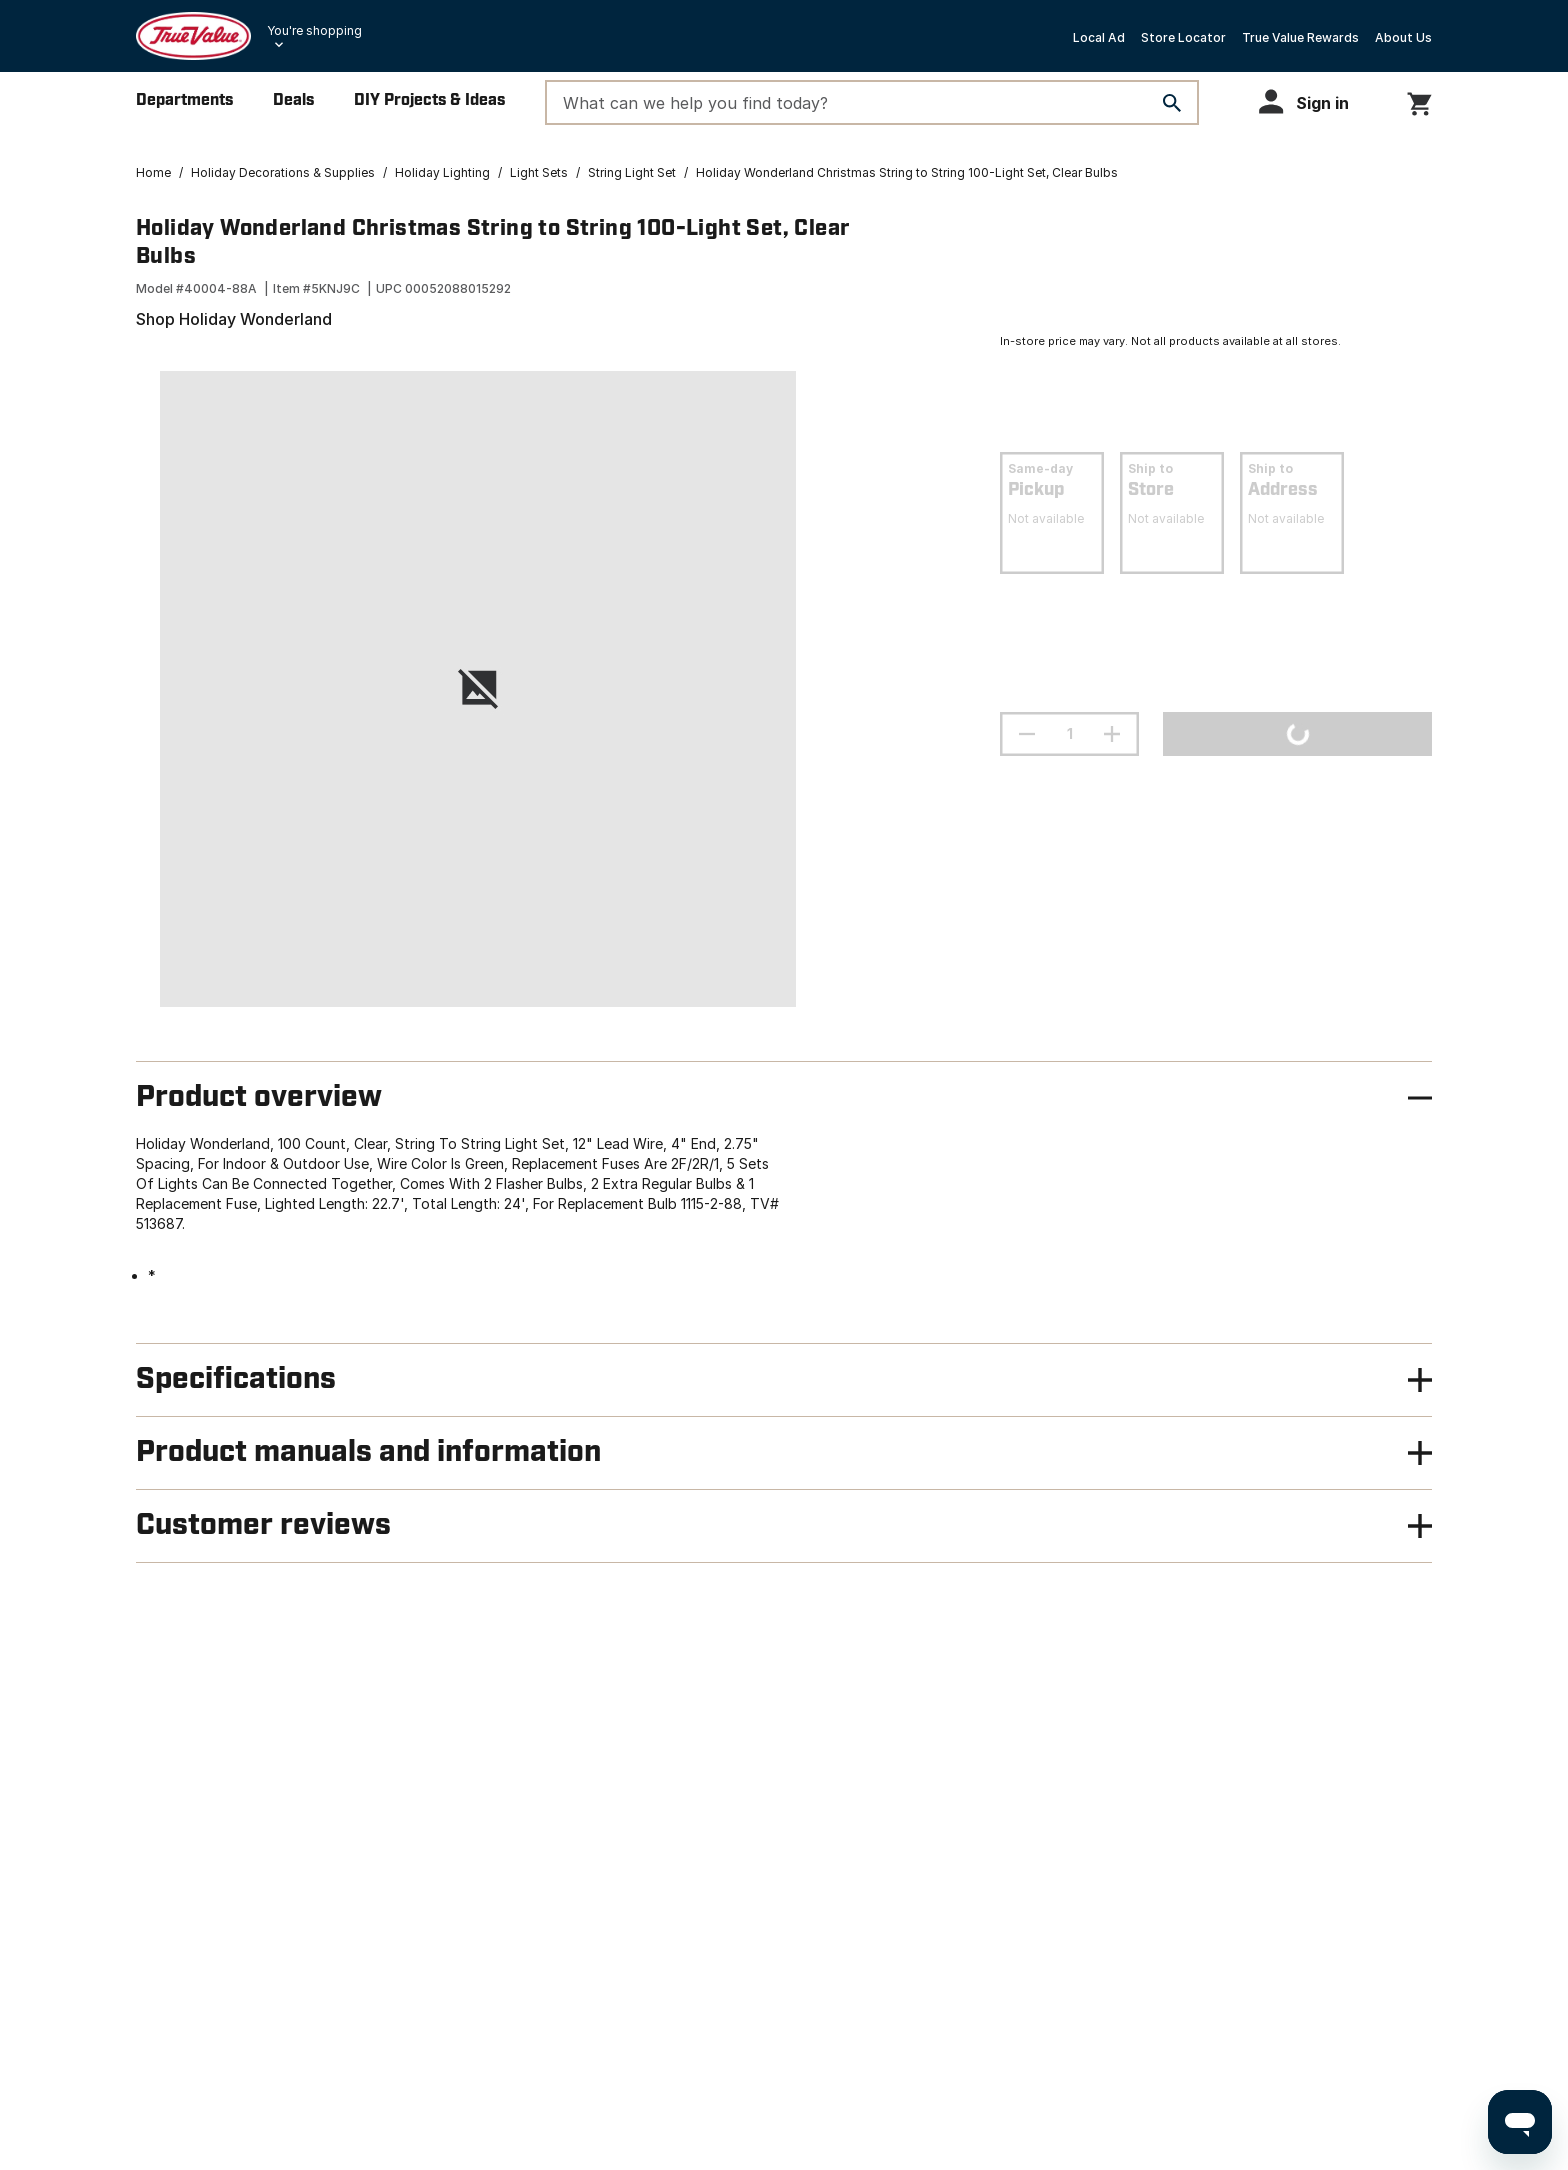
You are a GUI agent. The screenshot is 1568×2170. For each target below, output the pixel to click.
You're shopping (314, 30)
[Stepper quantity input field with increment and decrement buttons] (1069, 734)
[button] (1313, 101)
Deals (293, 100)
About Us (1403, 37)
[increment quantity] (1112, 734)
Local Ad (1099, 37)
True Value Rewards (1300, 37)
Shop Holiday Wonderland (234, 319)
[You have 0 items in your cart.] (1419, 100)
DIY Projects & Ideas (429, 100)
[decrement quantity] (1027, 734)
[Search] (1172, 103)
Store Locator (1183, 37)
